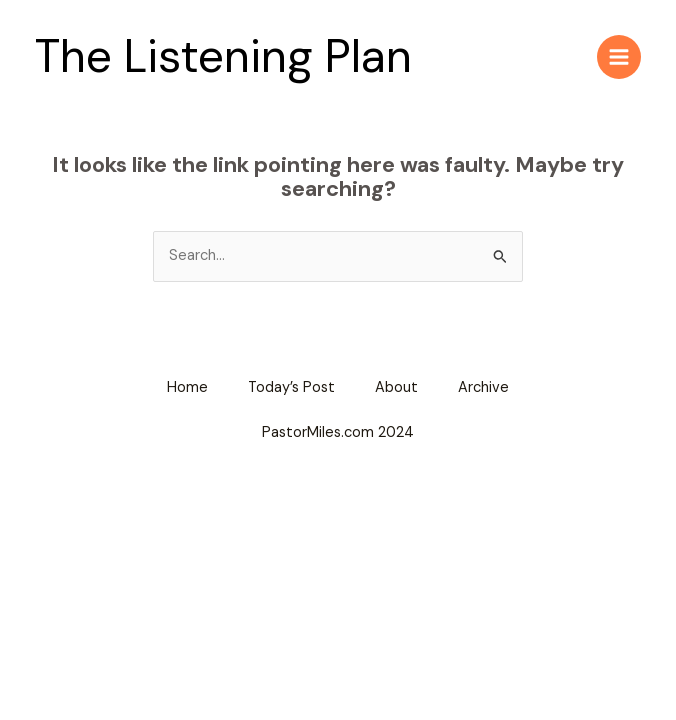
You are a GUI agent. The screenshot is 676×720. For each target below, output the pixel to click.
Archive (483, 387)
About (396, 387)
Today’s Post (291, 387)
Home (187, 387)
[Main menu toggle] (619, 57)
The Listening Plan (223, 56)
